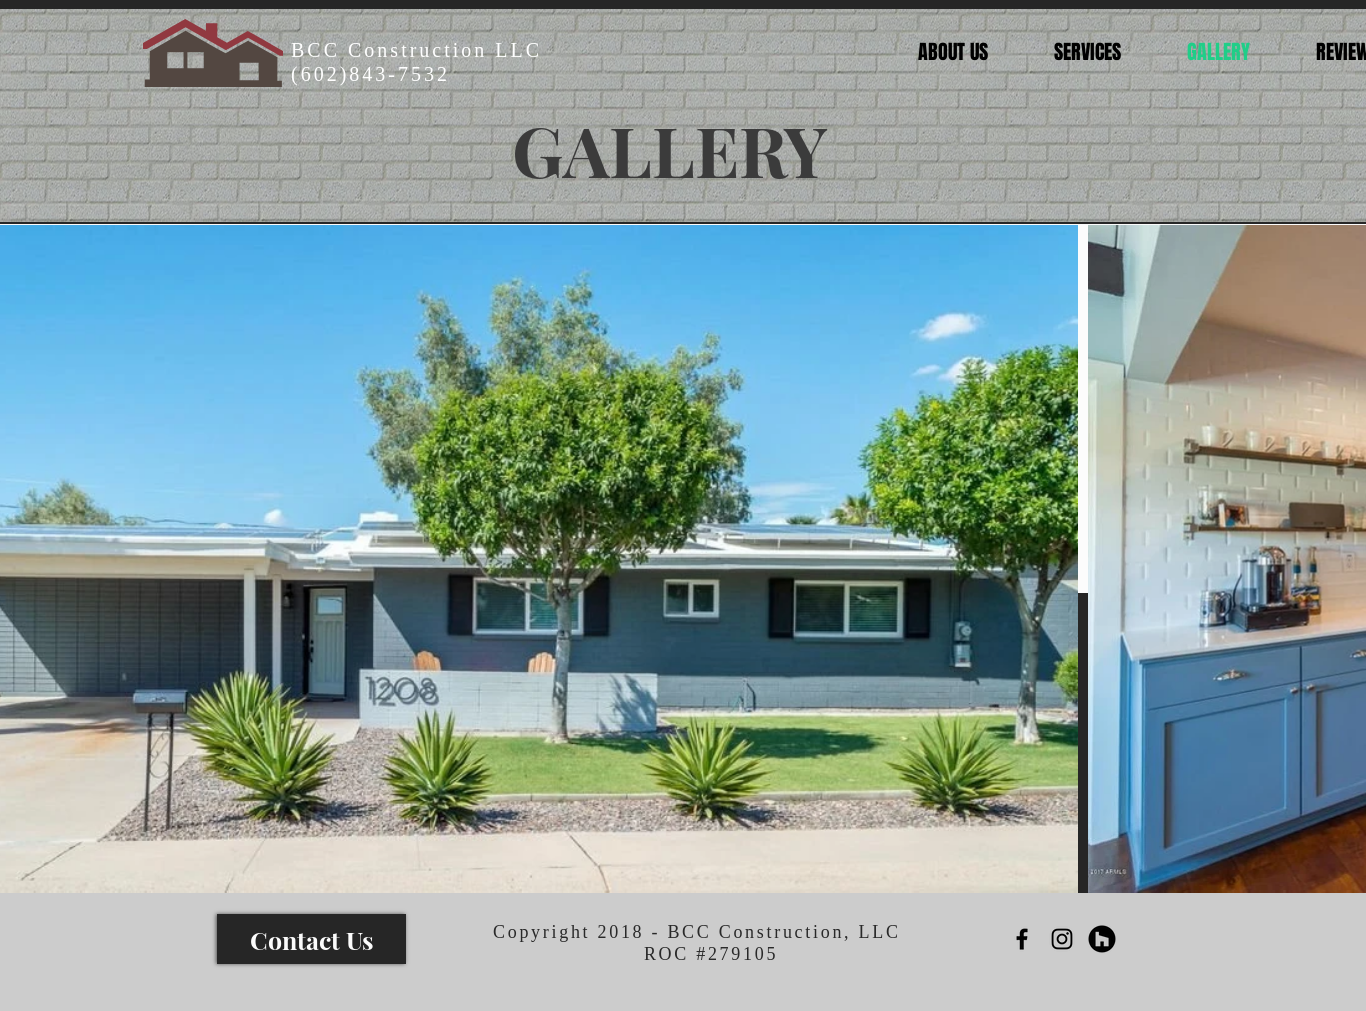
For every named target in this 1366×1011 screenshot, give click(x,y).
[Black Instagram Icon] (1062, 939)
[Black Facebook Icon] (1022, 939)
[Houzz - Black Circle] (1102, 939)
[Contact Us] (311, 939)
